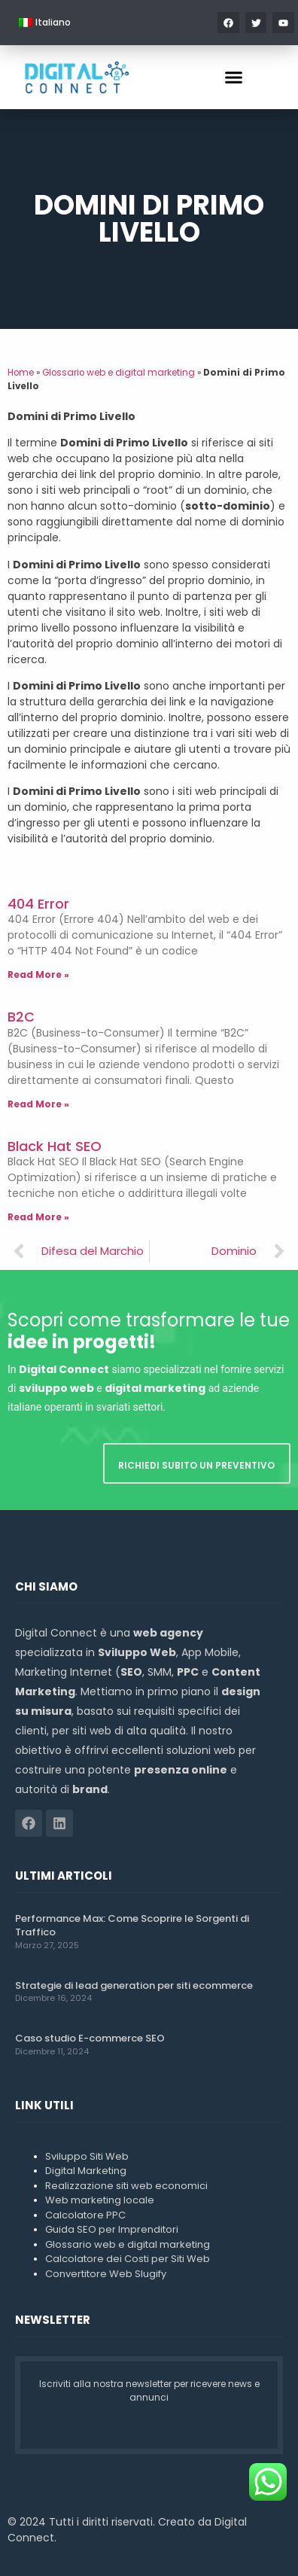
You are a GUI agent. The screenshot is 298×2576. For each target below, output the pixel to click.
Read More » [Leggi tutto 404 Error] (38, 974)
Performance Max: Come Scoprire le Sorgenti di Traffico (132, 1925)
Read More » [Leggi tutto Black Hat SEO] (38, 1216)
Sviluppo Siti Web (87, 2156)
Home (21, 373)
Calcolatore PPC (85, 2215)
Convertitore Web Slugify (105, 2274)
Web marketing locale (99, 2200)
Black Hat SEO (55, 1146)
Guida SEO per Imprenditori (111, 2229)
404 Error (38, 903)
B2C (21, 1016)
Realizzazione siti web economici (126, 2186)
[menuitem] (45, 22)
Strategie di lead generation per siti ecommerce (134, 1985)
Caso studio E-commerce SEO (90, 2038)
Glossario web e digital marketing (118, 373)
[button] (234, 77)
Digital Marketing (85, 2170)
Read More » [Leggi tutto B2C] (38, 1104)
